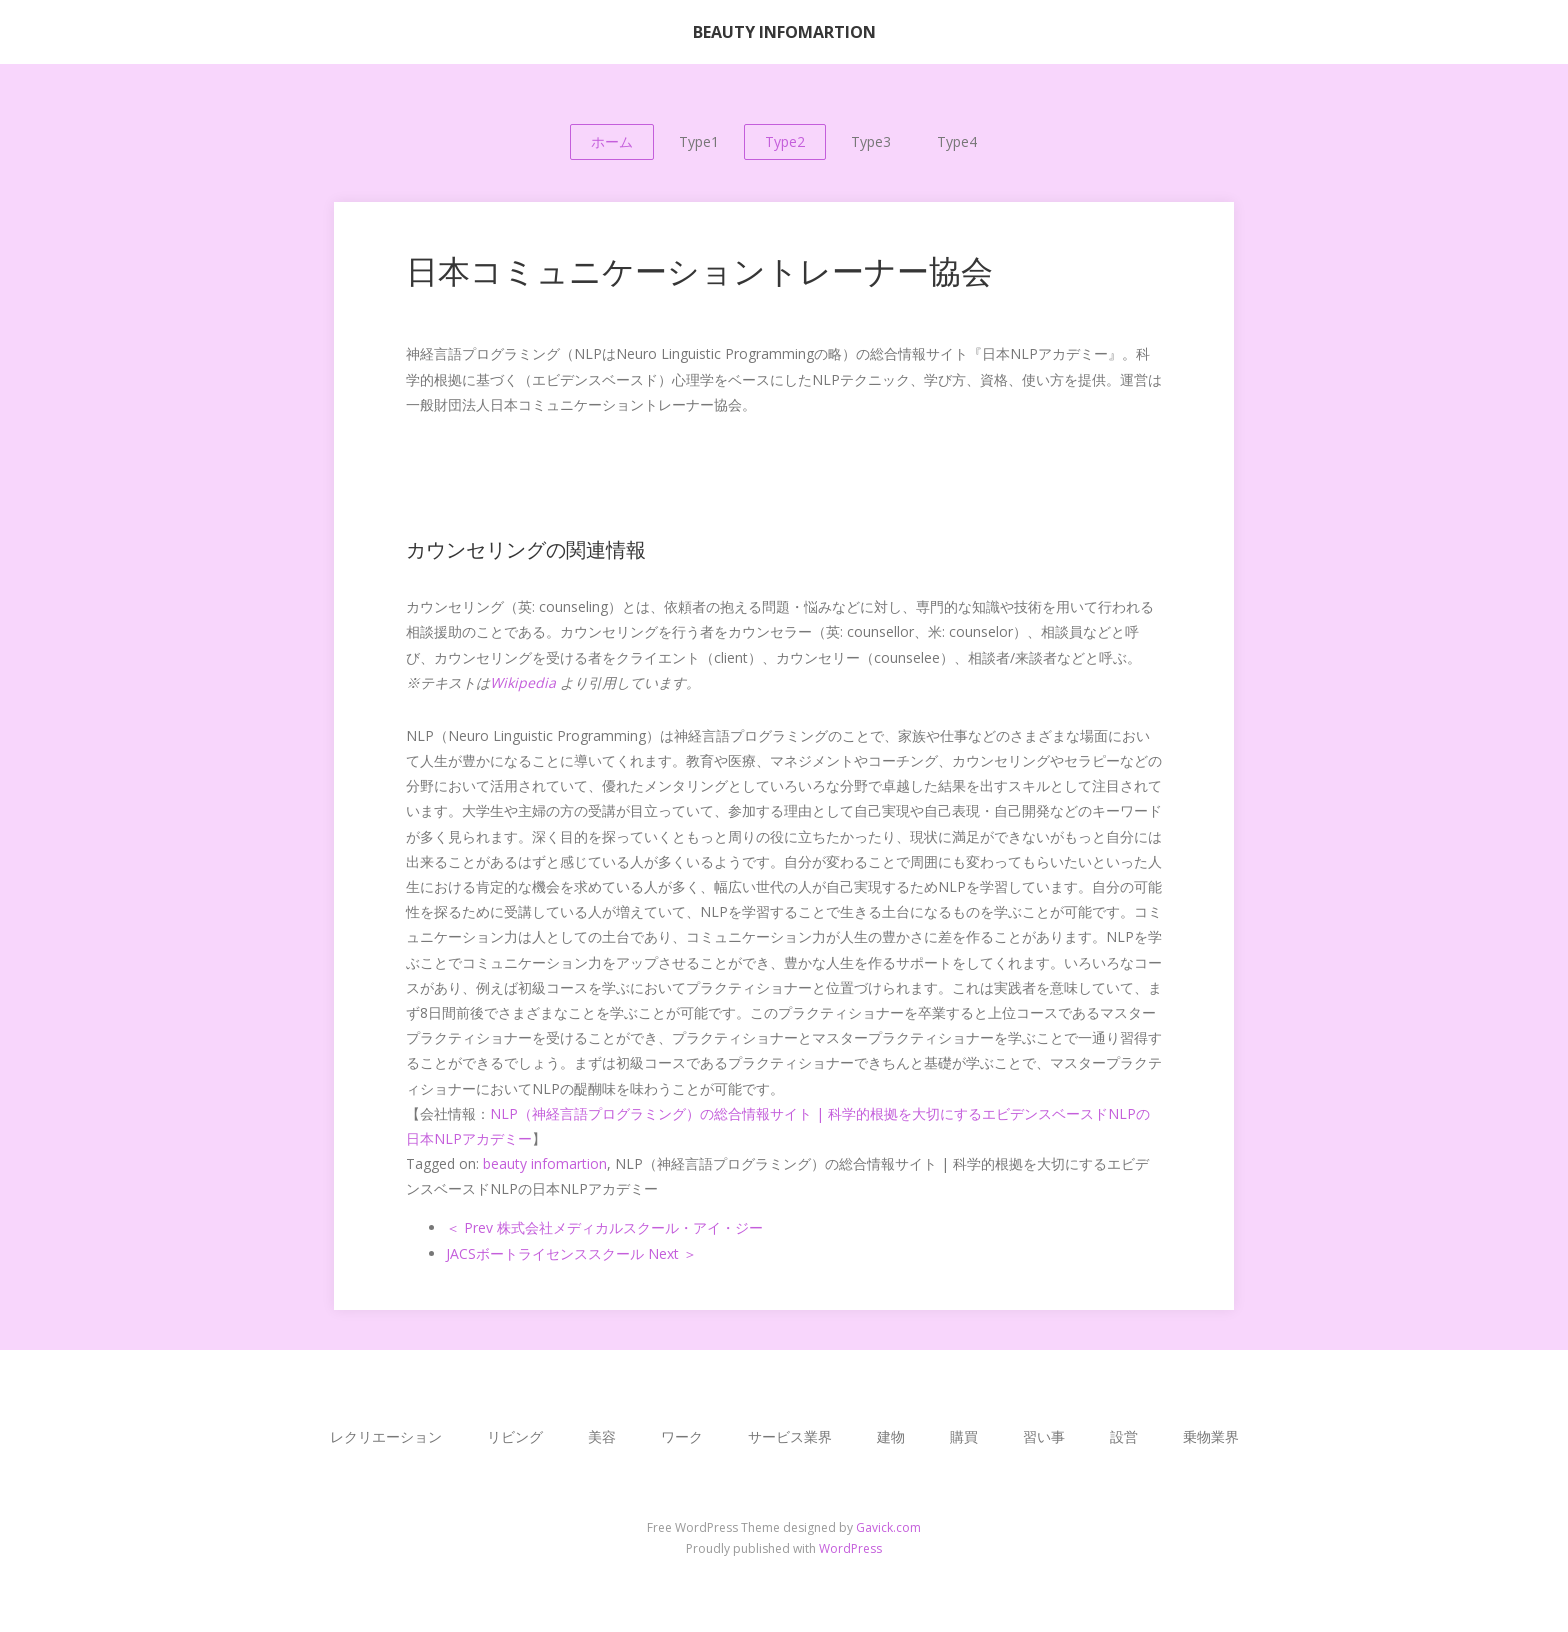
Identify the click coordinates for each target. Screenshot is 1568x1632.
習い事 (1044, 1436)
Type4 (957, 141)
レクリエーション (386, 1436)
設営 (1124, 1436)
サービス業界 (790, 1436)
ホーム (612, 141)
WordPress (850, 1548)
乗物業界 (1211, 1436)
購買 (964, 1436)
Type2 (785, 141)
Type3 (871, 141)
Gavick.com (888, 1527)
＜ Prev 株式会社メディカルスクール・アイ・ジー (604, 1227)
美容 (602, 1436)
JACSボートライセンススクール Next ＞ (571, 1253)
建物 (891, 1436)
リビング (515, 1436)
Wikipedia (523, 682)
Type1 (699, 141)
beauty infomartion (545, 1163)
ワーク (682, 1436)
